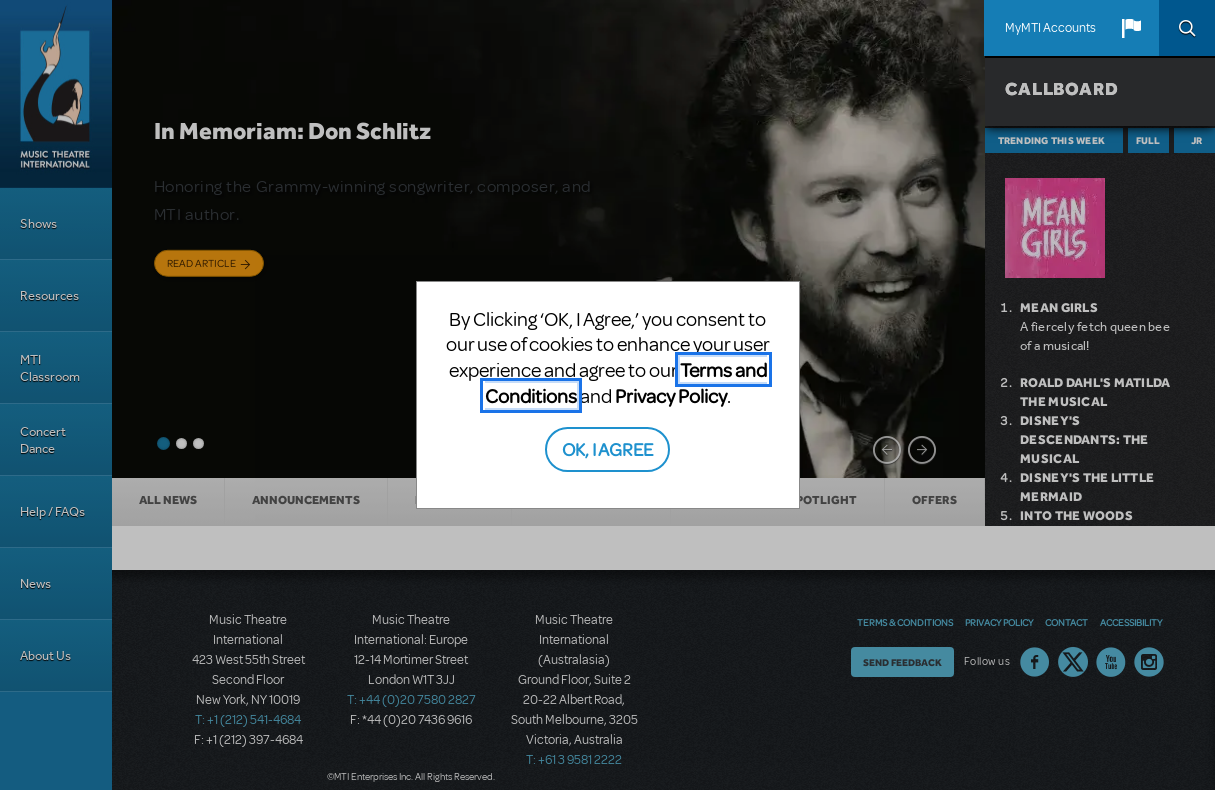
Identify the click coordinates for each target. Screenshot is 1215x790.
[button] (1131, 28)
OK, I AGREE (607, 448)
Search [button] (1187, 28)
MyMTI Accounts (1050, 28)
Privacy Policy (671, 395)
